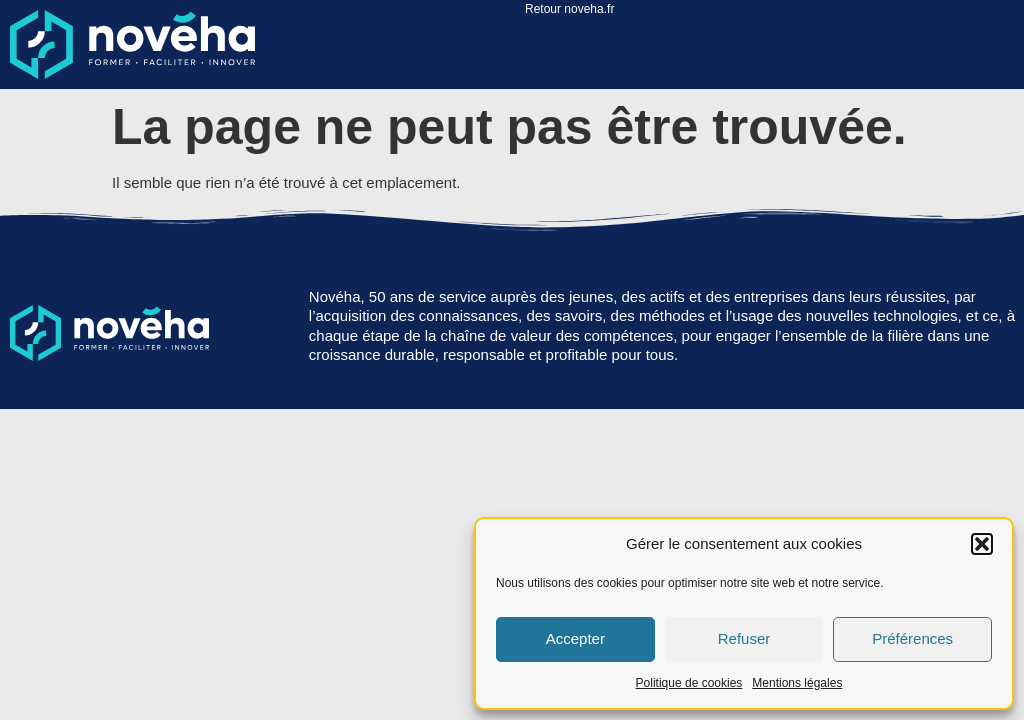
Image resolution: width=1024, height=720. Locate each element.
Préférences (912, 638)
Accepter (575, 638)
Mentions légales (797, 683)
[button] (982, 544)
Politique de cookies (689, 683)
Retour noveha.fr (569, 9)
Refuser (744, 638)
